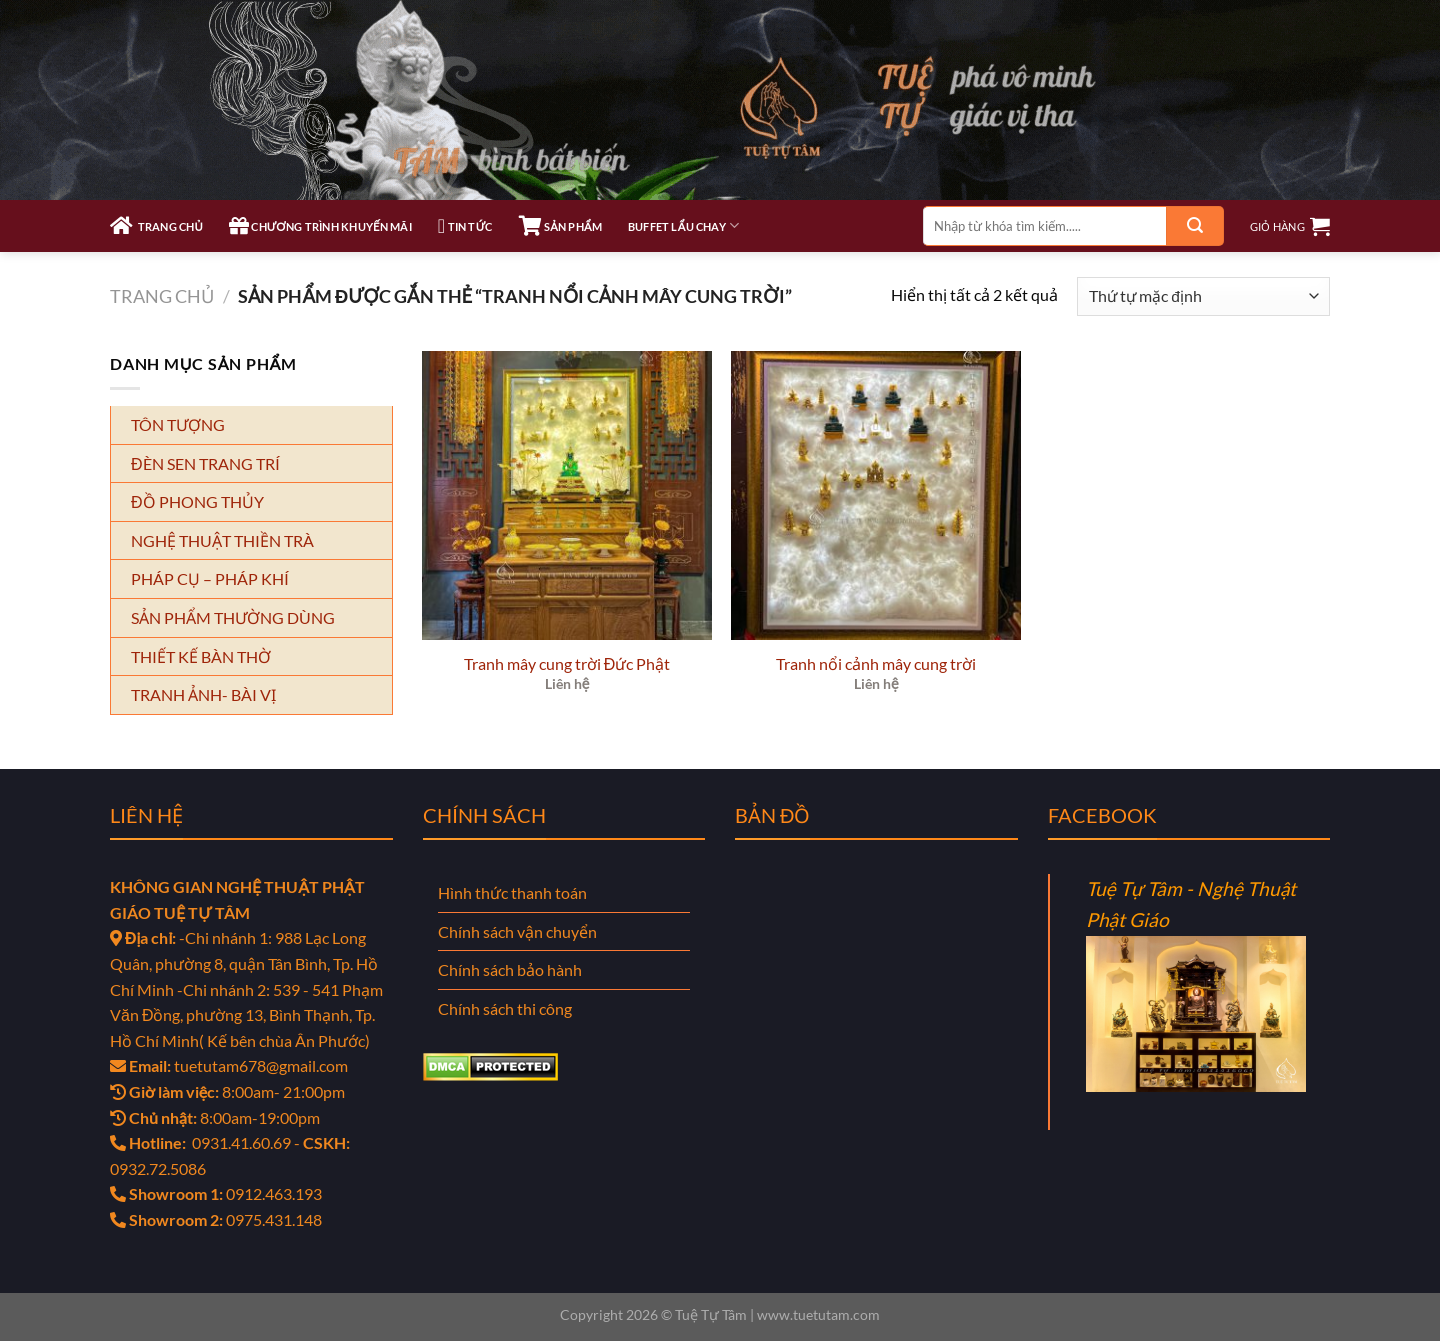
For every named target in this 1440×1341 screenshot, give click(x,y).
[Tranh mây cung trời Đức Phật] (567, 496)
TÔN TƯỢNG (178, 424)
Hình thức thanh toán (512, 892)
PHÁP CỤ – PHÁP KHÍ (210, 578)
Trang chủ (162, 296)
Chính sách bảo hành (510, 969)
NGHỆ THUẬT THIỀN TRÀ (222, 540)
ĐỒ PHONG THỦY (197, 501)
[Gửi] (1195, 226)
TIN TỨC (465, 226)
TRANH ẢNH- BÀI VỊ (203, 694)
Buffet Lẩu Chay (683, 225)
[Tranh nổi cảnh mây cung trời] (876, 496)
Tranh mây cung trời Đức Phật (567, 663)
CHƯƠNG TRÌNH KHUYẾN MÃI (320, 226)
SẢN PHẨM (560, 226)
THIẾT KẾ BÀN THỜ (201, 656)
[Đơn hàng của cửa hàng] (1203, 296)
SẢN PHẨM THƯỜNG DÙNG (233, 617)
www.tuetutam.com (818, 1314)
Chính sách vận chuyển (517, 931)
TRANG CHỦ (156, 226)
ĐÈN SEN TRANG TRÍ (205, 463)
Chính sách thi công (505, 1008)
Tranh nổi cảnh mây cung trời (876, 663)
